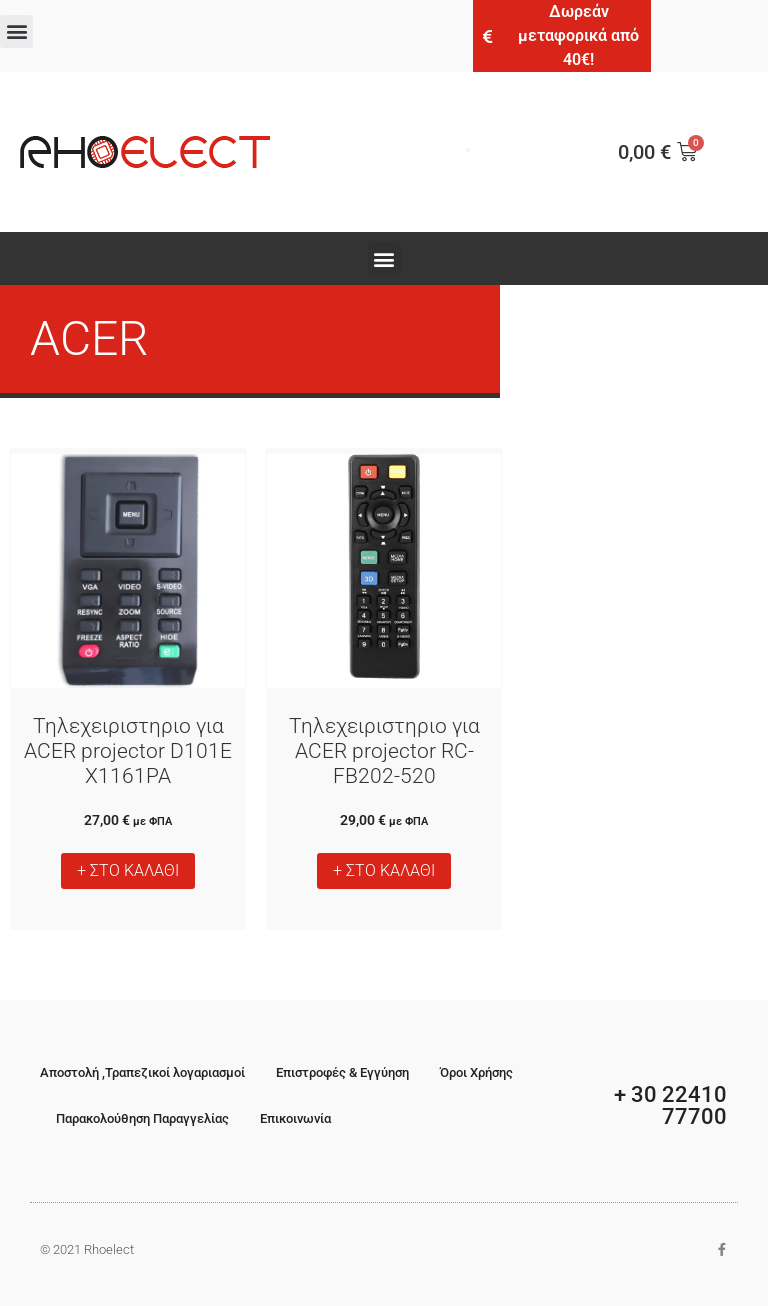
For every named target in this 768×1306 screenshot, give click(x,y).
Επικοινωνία (295, 1118)
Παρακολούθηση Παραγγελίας (142, 1118)
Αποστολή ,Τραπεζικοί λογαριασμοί (142, 1072)
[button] (16, 31)
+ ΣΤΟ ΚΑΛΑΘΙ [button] (128, 870)
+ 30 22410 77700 (670, 1105)
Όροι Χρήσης (476, 1072)
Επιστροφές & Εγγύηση (342, 1072)
